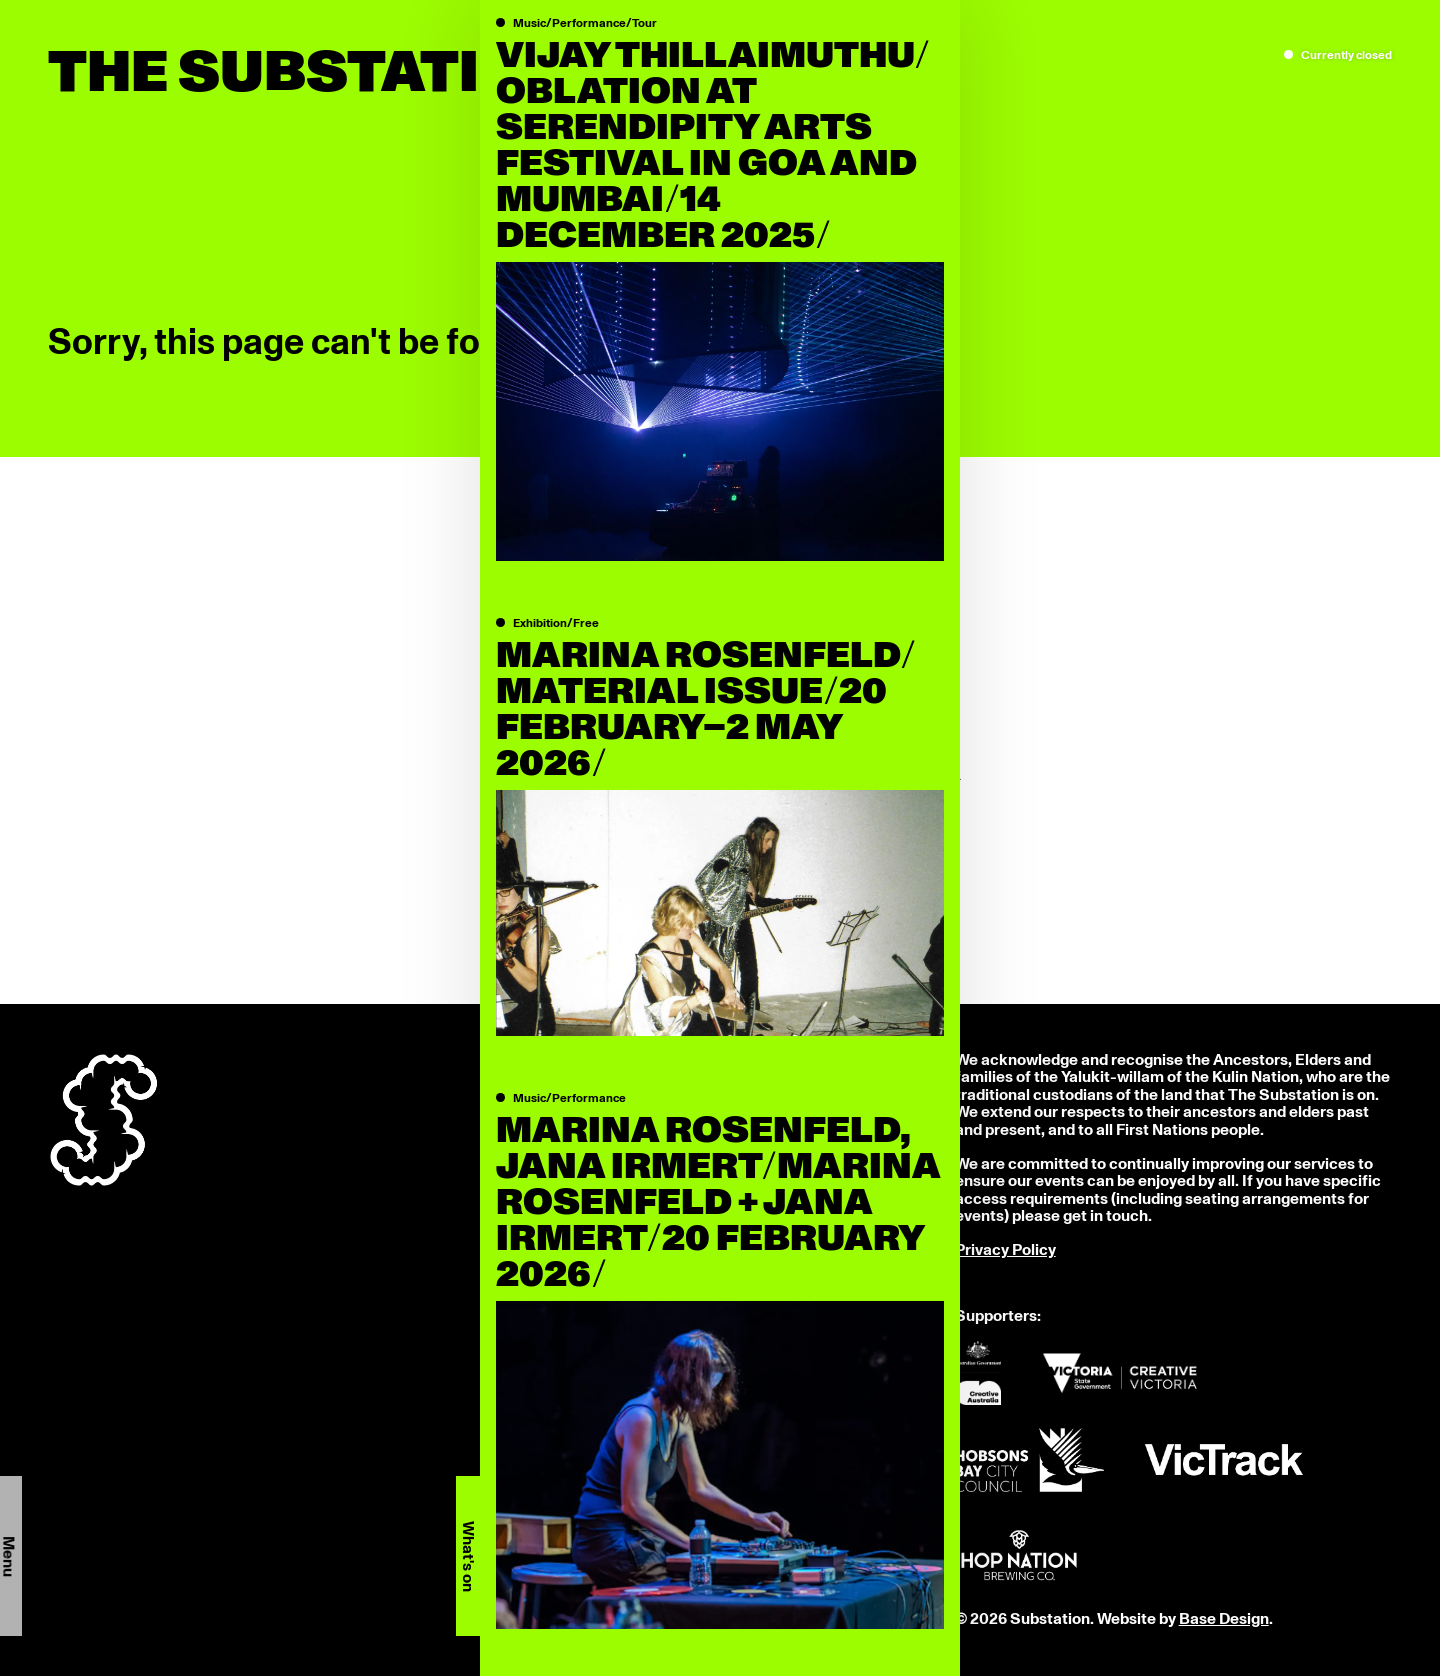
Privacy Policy (1005, 1250)
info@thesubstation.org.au (597, 1146)
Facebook (537, 1550)
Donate (527, 1619)
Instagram (538, 1567)
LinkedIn (532, 1585)
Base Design (1224, 1619)
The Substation (309, 74)
